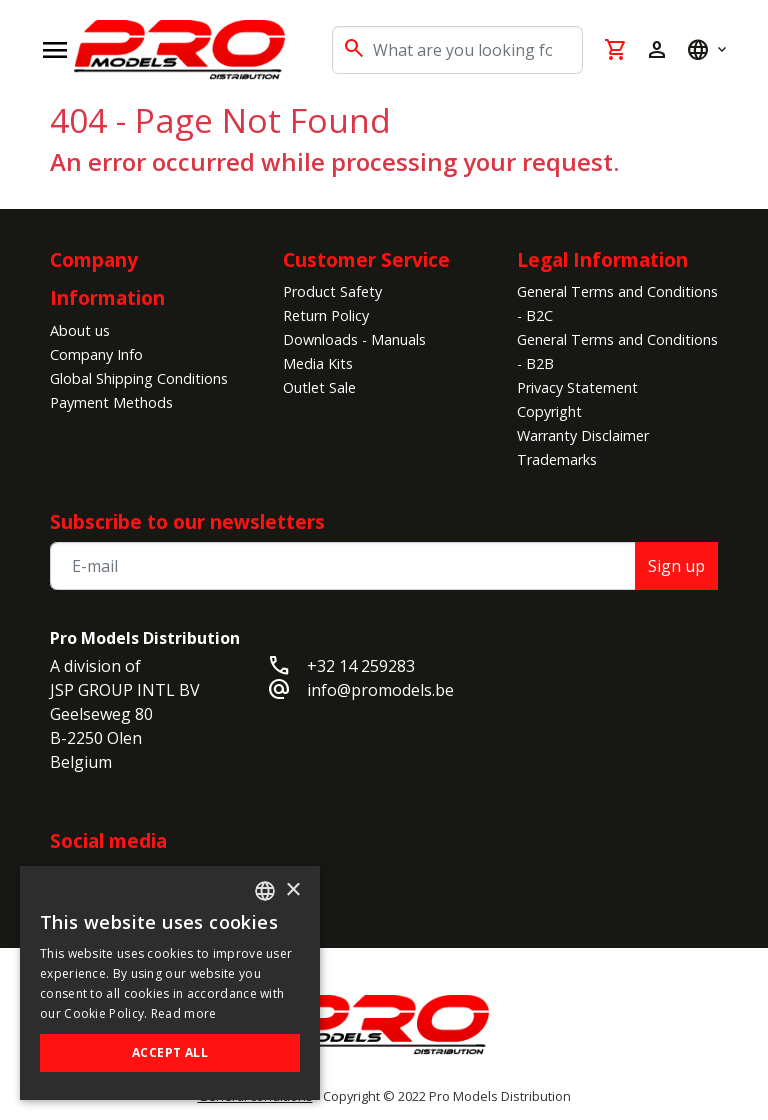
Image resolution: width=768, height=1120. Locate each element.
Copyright (549, 411)
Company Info (96, 354)
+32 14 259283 (361, 666)
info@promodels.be (380, 690)
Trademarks (557, 459)
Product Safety (332, 291)
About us (80, 330)
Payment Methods (111, 402)
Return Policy (326, 315)
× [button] (292, 890)
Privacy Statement (577, 387)
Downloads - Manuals (354, 339)
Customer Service (366, 259)
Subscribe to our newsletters (187, 521)
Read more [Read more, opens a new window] (184, 1013)
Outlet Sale (319, 387)
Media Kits (318, 363)
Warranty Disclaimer (583, 435)
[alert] (170, 983)
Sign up (676, 566)
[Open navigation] (55, 50)
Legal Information (602, 259)
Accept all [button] (170, 1052)
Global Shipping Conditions (139, 378)
